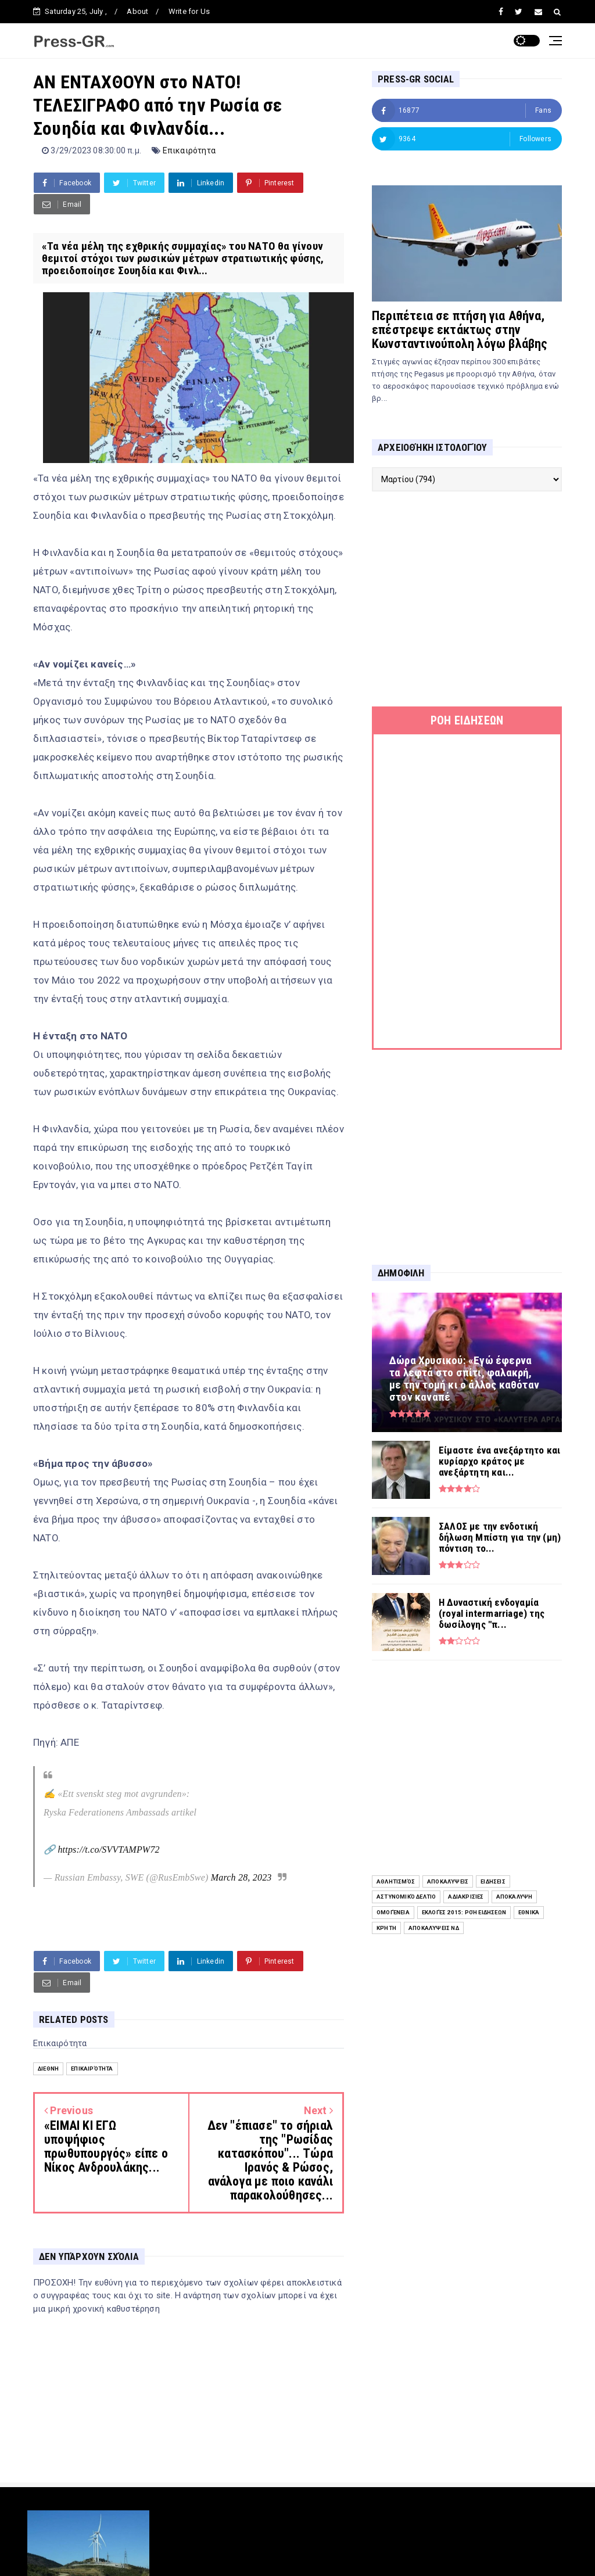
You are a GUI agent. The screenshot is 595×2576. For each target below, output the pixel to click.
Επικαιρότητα (189, 150)
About (137, 11)
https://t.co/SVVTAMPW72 (108, 1849)
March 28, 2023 (241, 1877)
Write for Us (189, 11)
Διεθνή (48, 2068)
